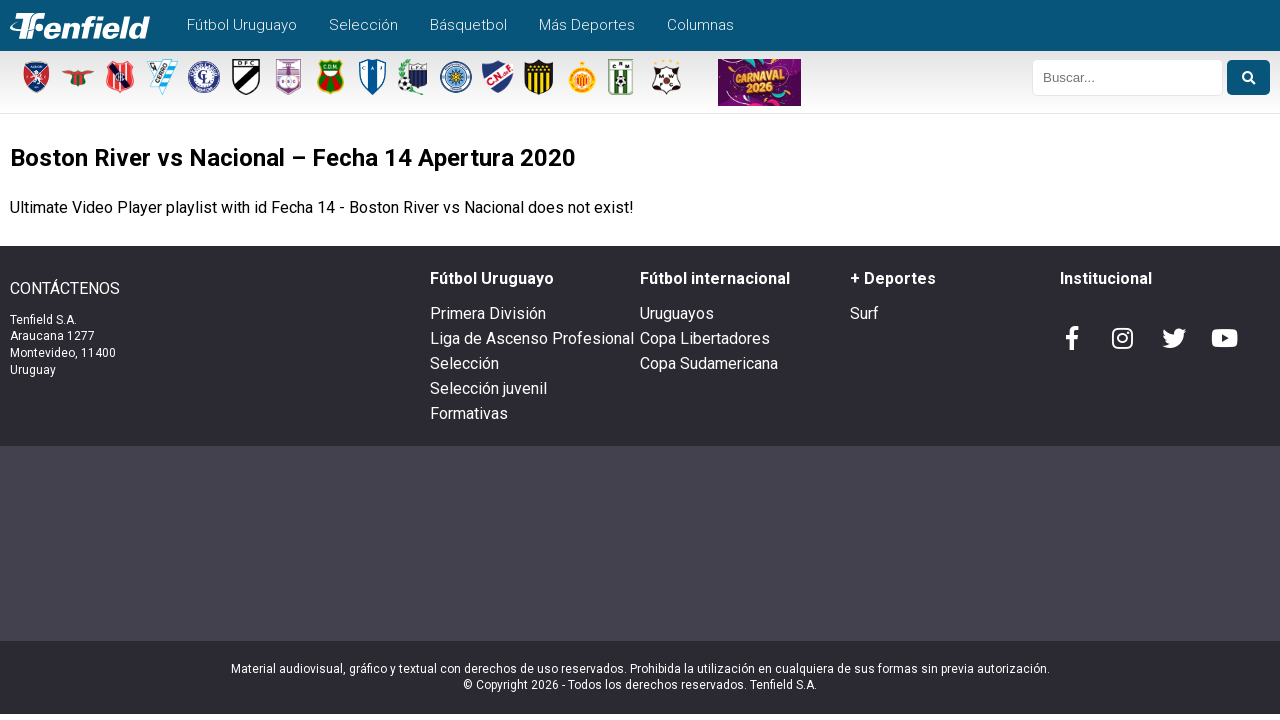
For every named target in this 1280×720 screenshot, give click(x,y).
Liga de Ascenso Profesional (532, 338)
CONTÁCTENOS (65, 289)
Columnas (700, 25)
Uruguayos (677, 313)
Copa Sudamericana (709, 363)
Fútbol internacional (715, 278)
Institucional (1106, 278)
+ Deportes (893, 278)
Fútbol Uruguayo (242, 25)
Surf (864, 313)
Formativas (469, 413)
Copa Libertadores (705, 338)
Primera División (488, 313)
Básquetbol (468, 25)
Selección (363, 25)
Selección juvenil (488, 388)
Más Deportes (587, 25)
